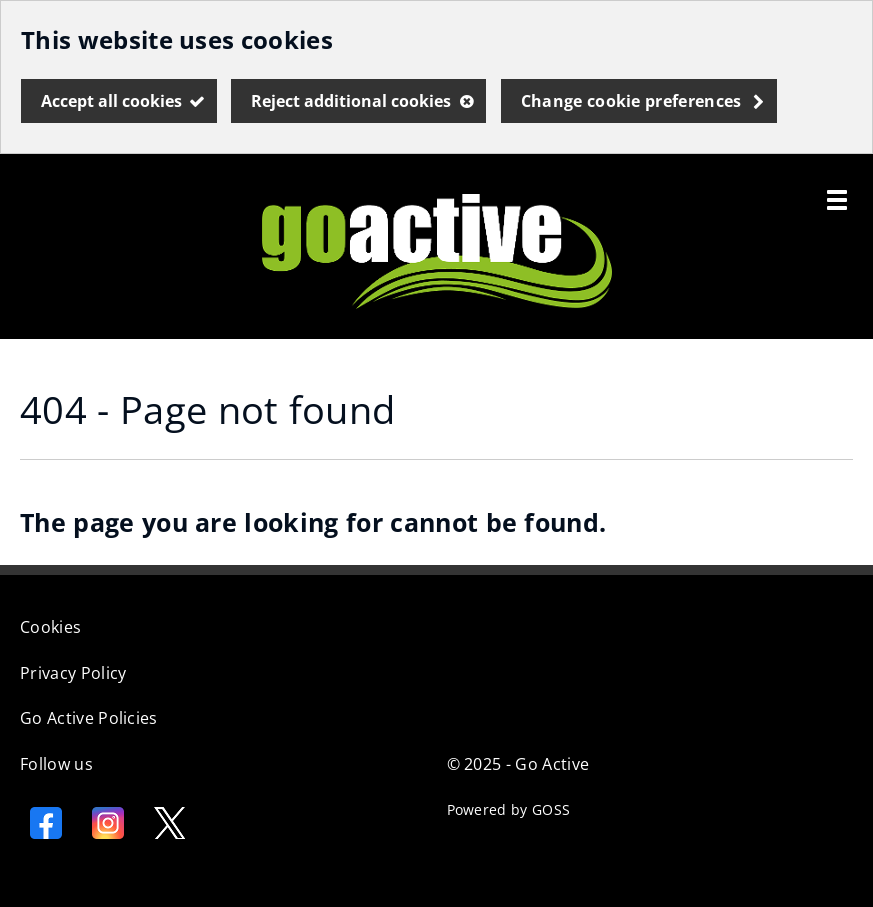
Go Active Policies (89, 718)
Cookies (50, 627)
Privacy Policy (73, 673)
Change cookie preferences (631, 101)
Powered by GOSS (509, 809)
